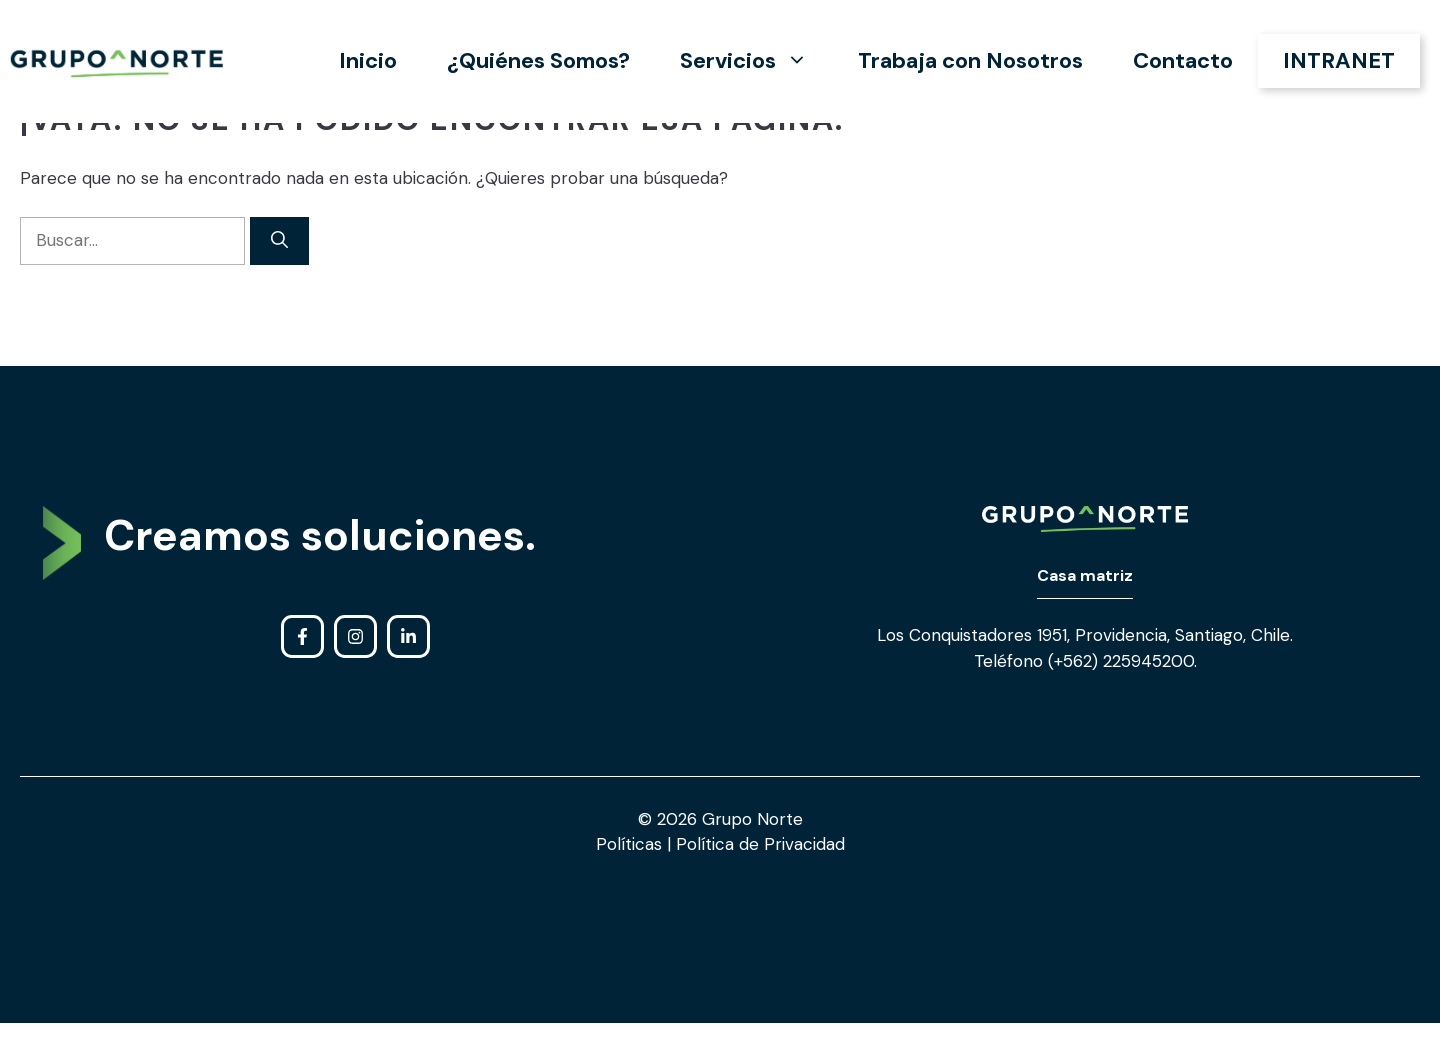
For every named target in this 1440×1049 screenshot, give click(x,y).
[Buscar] (279, 241)
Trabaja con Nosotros (970, 60)
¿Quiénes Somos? (538, 60)
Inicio (368, 60)
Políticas (631, 844)
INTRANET (1339, 60)
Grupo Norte (752, 819)
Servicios (756, 61)
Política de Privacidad (758, 844)
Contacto (1183, 60)
